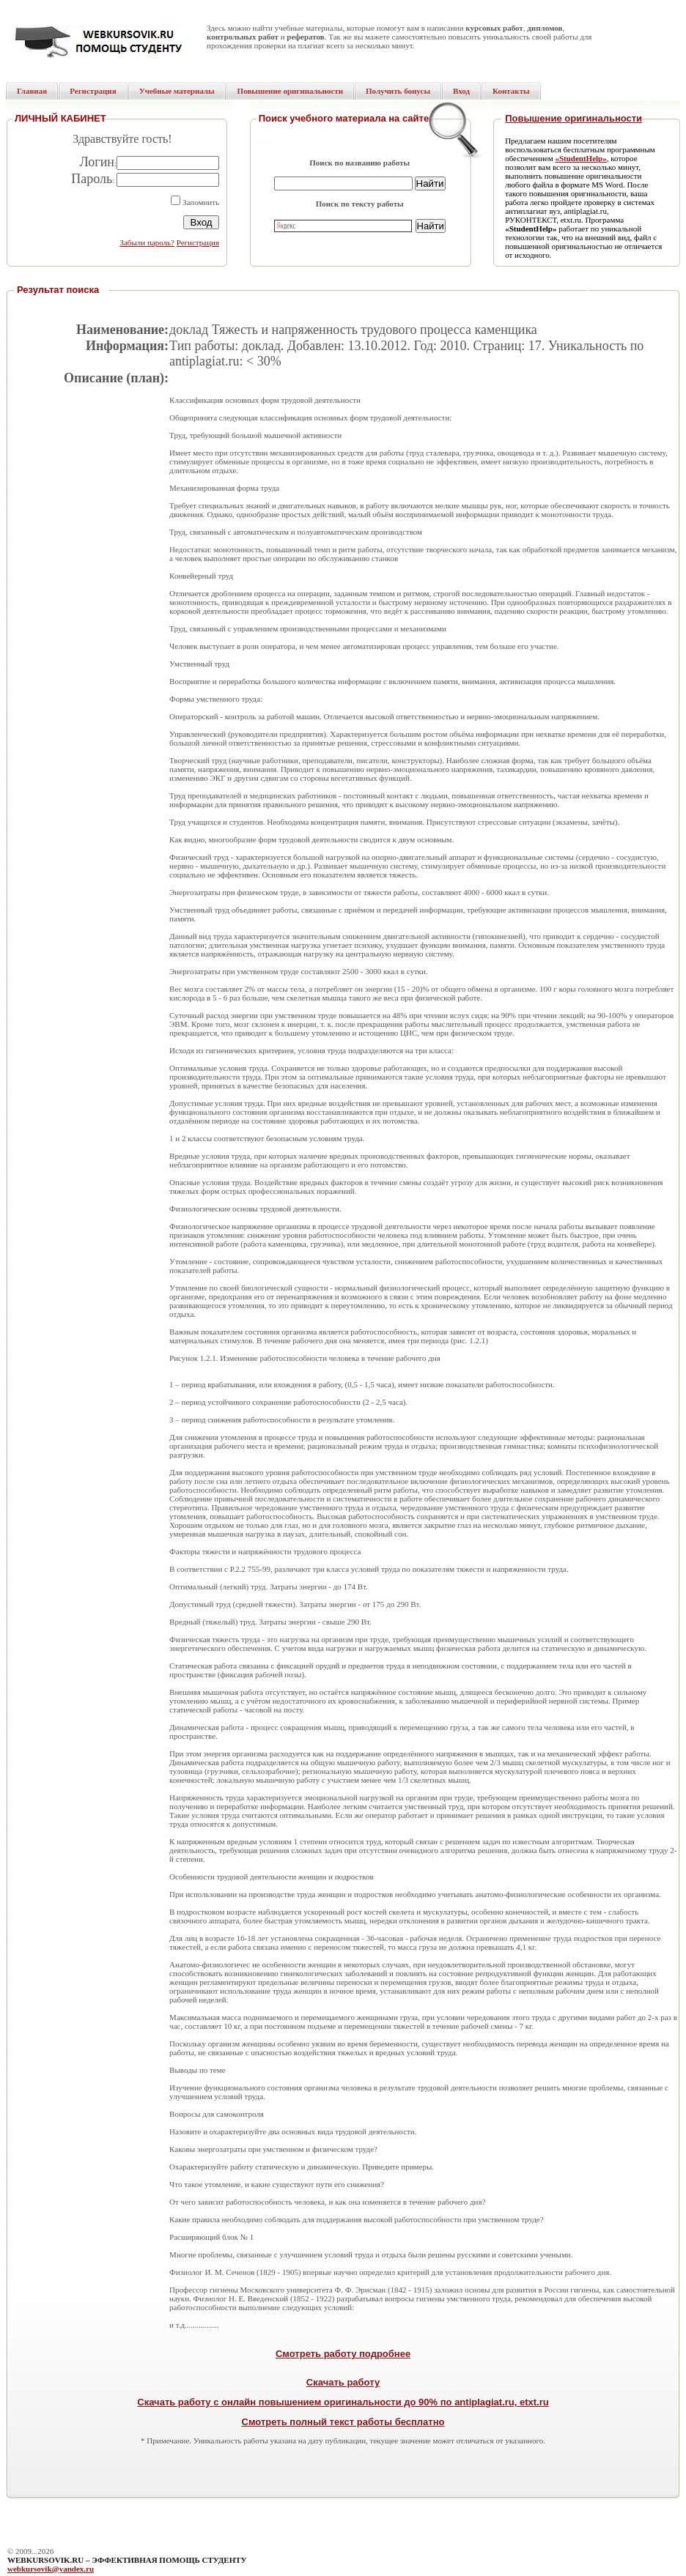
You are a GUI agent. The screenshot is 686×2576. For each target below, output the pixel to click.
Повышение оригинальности (573, 118)
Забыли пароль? (146, 242)
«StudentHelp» (580, 158)
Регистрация (198, 242)
